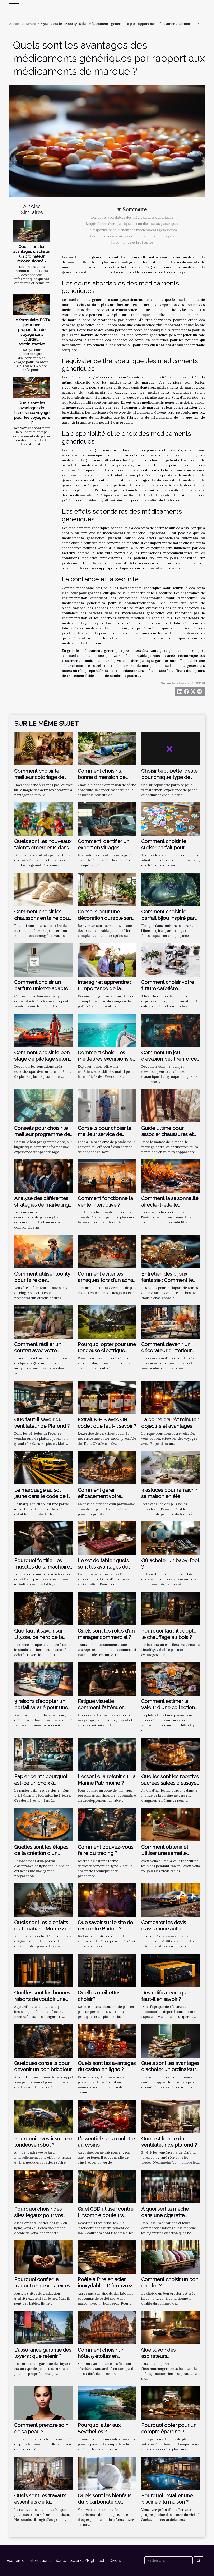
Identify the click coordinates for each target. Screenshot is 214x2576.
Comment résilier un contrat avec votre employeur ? (37, 1350)
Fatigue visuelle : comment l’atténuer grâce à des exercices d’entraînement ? (103, 1710)
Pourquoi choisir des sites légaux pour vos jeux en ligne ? (38, 2215)
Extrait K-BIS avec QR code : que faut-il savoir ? (107, 1422)
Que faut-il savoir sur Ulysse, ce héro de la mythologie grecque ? (40, 1637)
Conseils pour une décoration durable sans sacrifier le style (106, 918)
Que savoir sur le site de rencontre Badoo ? (105, 1925)
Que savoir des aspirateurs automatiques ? (159, 2356)
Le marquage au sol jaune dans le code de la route (42, 1496)
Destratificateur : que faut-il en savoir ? (165, 1996)
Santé (61, 2560)
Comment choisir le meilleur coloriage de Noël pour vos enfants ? (41, 777)
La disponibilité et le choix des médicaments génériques (132, 230)
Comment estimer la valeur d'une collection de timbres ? (168, 1707)
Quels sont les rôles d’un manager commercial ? (106, 1634)
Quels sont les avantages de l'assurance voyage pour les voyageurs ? (32, 412)
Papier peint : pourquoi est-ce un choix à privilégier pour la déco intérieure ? (41, 1786)
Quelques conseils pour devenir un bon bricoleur (43, 2066)
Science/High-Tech (87, 2560)
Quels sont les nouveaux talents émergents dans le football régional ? (42, 847)
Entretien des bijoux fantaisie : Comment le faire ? (167, 1280)
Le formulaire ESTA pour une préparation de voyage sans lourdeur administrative (31, 332)
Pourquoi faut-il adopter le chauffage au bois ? (169, 1634)
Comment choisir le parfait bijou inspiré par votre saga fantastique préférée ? (167, 921)
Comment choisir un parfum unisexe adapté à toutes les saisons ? (43, 988)
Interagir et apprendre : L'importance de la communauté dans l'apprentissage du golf (104, 991)
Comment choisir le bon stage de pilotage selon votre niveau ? (42, 1059)
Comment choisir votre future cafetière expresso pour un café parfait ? (167, 991)
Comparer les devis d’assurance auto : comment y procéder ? (167, 1928)
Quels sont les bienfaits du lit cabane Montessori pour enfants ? (42, 1928)
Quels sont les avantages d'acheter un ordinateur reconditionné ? (32, 253)
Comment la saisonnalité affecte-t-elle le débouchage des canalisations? (169, 1207)
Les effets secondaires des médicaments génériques (132, 236)
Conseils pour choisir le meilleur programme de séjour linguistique (42, 1134)
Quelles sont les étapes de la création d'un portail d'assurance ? (41, 1853)
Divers (31, 24)
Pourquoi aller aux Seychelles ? (99, 2428)
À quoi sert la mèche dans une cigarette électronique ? (165, 2215)
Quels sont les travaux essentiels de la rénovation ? (40, 2502)
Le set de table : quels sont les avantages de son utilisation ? (103, 1566)
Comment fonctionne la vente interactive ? (105, 1201)
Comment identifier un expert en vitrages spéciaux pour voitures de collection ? (104, 850)
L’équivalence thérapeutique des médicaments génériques (132, 223)
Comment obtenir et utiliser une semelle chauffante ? (164, 1853)
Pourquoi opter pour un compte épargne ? (168, 2428)
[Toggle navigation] (14, 6)
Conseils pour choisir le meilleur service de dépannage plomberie (104, 1134)
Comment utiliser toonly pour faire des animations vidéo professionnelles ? (42, 1283)
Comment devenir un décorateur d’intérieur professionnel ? (166, 1350)
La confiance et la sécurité (132, 242)
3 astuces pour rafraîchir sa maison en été (169, 1493)
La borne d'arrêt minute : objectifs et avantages (170, 1422)
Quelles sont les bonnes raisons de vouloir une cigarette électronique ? (42, 1999)
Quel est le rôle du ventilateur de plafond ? (169, 2142)
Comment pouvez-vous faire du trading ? (105, 1850)
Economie (15, 2560)
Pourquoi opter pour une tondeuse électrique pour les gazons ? (107, 1350)
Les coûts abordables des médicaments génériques (132, 217)
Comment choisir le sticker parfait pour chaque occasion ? (163, 847)
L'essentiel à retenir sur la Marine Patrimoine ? (106, 1779)
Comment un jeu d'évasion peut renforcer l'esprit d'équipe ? (169, 1059)
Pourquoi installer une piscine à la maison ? (167, 2499)
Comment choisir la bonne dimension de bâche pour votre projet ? (105, 780)
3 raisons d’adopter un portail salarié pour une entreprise (41, 1707)
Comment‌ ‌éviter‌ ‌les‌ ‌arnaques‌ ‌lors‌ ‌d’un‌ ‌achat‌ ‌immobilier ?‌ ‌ (106, 1280)
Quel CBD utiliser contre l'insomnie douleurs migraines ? (105, 2215)
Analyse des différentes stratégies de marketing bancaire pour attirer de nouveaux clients (41, 1207)
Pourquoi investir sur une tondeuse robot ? (43, 2142)
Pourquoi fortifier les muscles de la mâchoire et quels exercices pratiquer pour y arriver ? (42, 1570)
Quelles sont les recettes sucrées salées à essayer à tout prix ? (170, 1782)
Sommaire (135, 209)
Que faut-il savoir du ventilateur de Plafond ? (42, 1422)
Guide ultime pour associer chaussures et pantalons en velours (167, 1134)
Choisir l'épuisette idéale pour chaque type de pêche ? (169, 777)
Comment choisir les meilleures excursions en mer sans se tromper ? (106, 1059)
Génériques (142, 315)
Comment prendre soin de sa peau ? (41, 2428)
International (40, 2560)
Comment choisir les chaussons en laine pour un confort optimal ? (42, 918)
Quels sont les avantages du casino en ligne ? (107, 2066)
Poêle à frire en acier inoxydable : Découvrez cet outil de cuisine (105, 2285)
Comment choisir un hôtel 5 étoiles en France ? (101, 2356)
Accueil (14, 24)
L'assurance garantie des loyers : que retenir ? (42, 2353)
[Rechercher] (168, 2560)
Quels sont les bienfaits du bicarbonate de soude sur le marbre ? (104, 2502)
